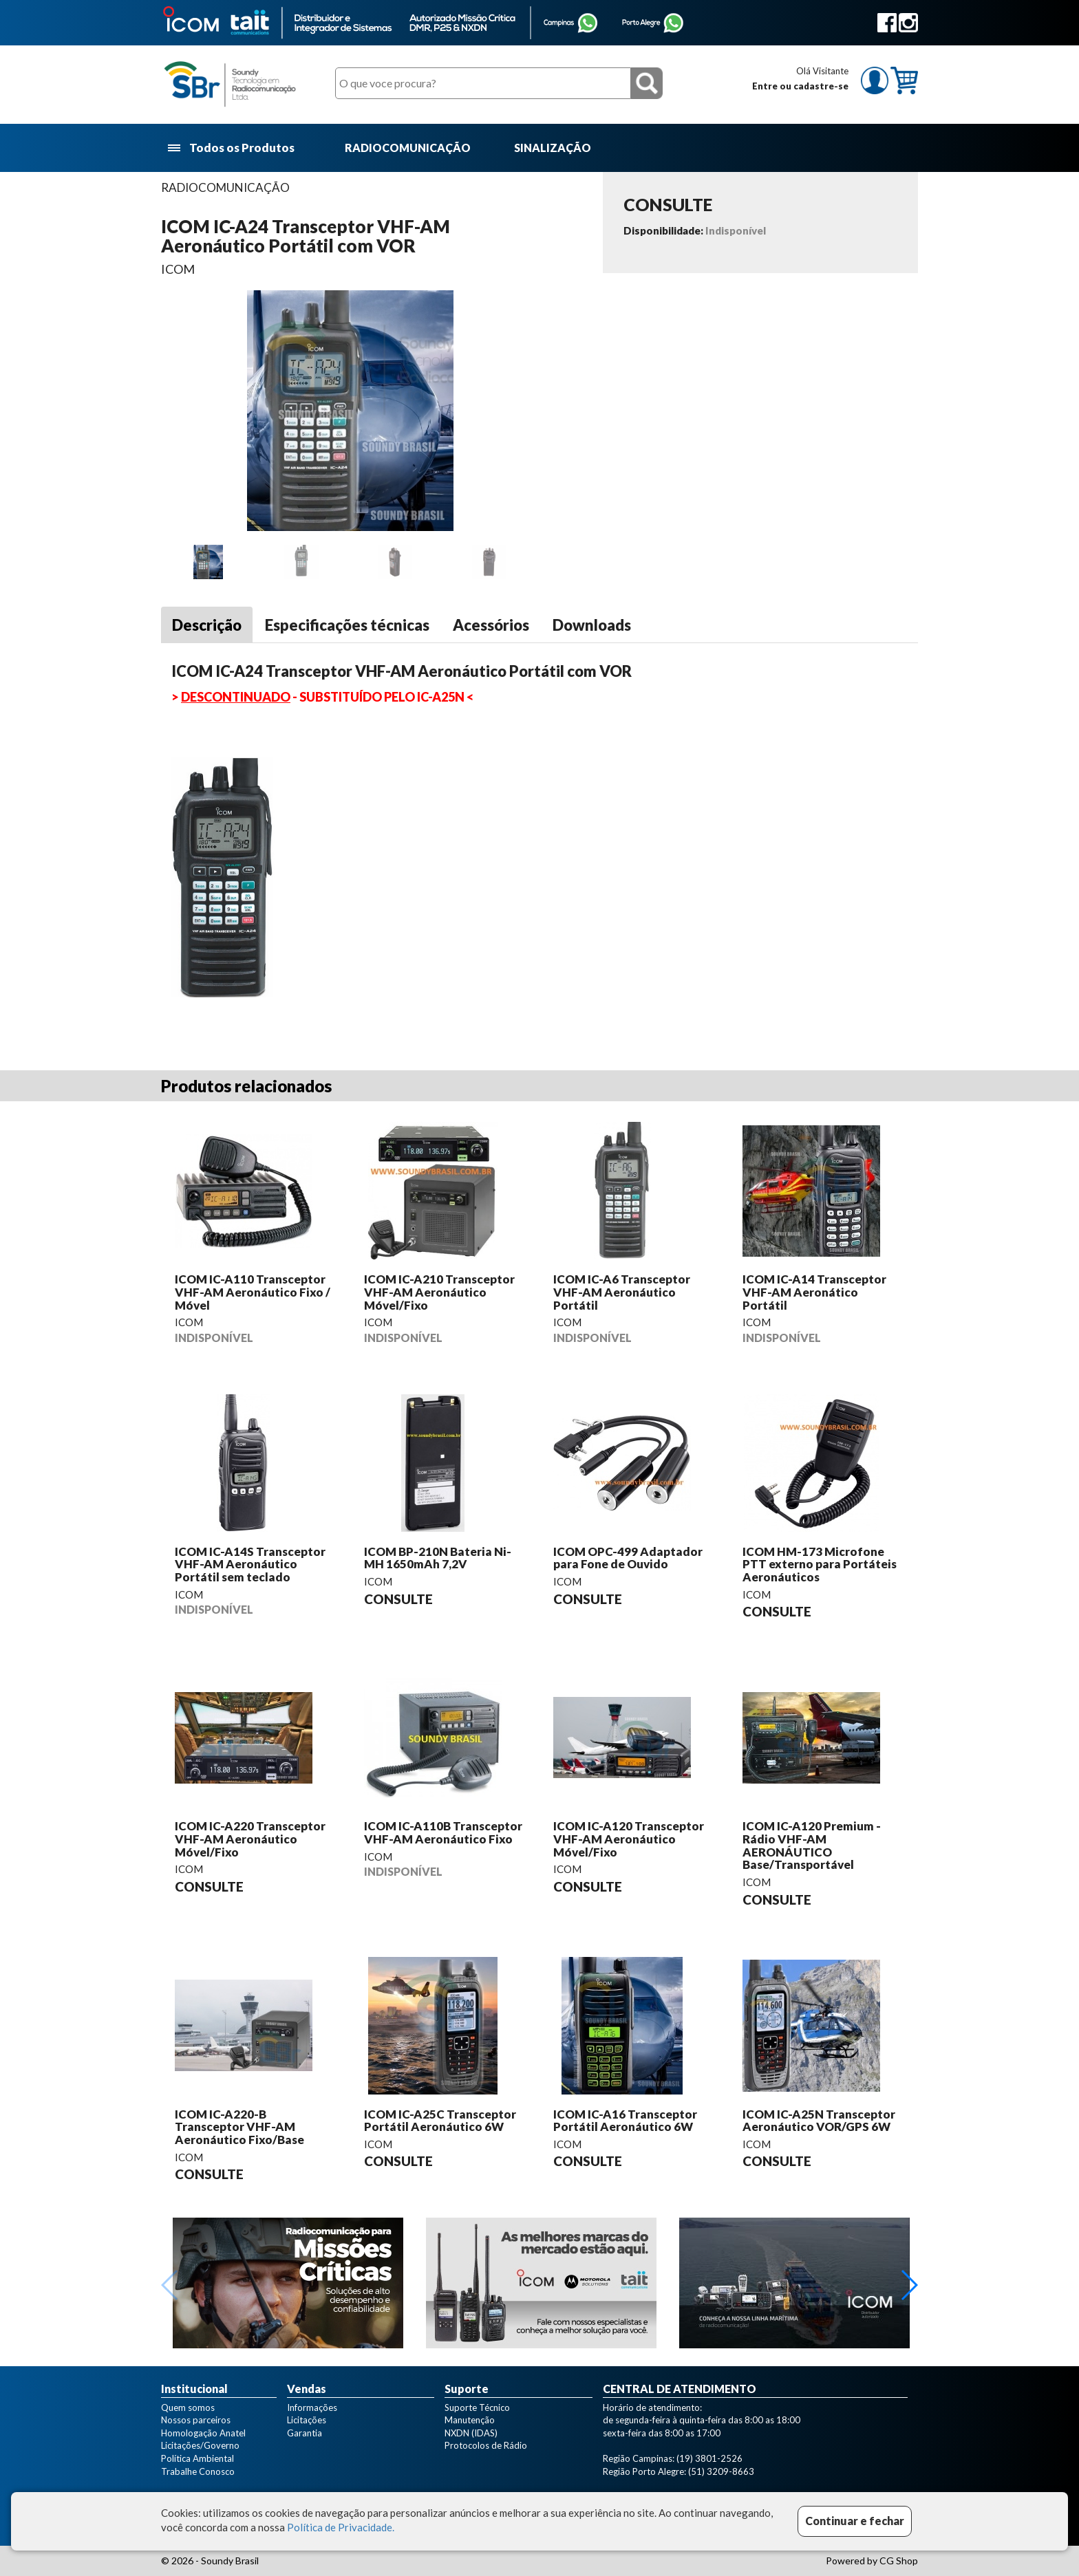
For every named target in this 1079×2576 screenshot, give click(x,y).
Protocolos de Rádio (486, 2445)
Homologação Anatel (203, 2432)
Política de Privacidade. (340, 2527)
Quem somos (188, 2407)
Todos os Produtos (232, 148)
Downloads (592, 625)
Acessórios (491, 625)
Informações (312, 2407)
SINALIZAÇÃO (552, 147)
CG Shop (898, 2560)
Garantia (304, 2432)
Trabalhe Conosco (198, 2471)
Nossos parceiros (196, 2419)
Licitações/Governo (200, 2445)
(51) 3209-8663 (721, 2471)
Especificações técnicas (347, 625)
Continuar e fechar (854, 2520)
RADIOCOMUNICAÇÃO (408, 147)
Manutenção (470, 2419)
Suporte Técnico (477, 2407)
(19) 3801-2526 (709, 2458)
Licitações (306, 2419)
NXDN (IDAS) (471, 2432)
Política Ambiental (197, 2458)
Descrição (207, 625)
